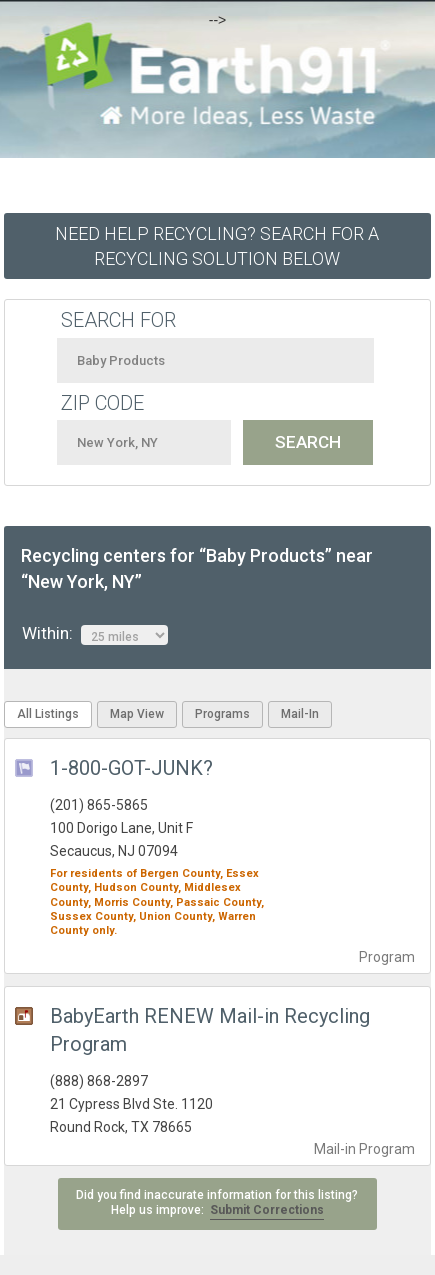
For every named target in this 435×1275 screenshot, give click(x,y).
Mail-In (300, 714)
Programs (222, 714)
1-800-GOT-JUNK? (131, 768)
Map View (137, 714)
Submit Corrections (267, 1210)
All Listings (48, 714)
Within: (95, 634)
